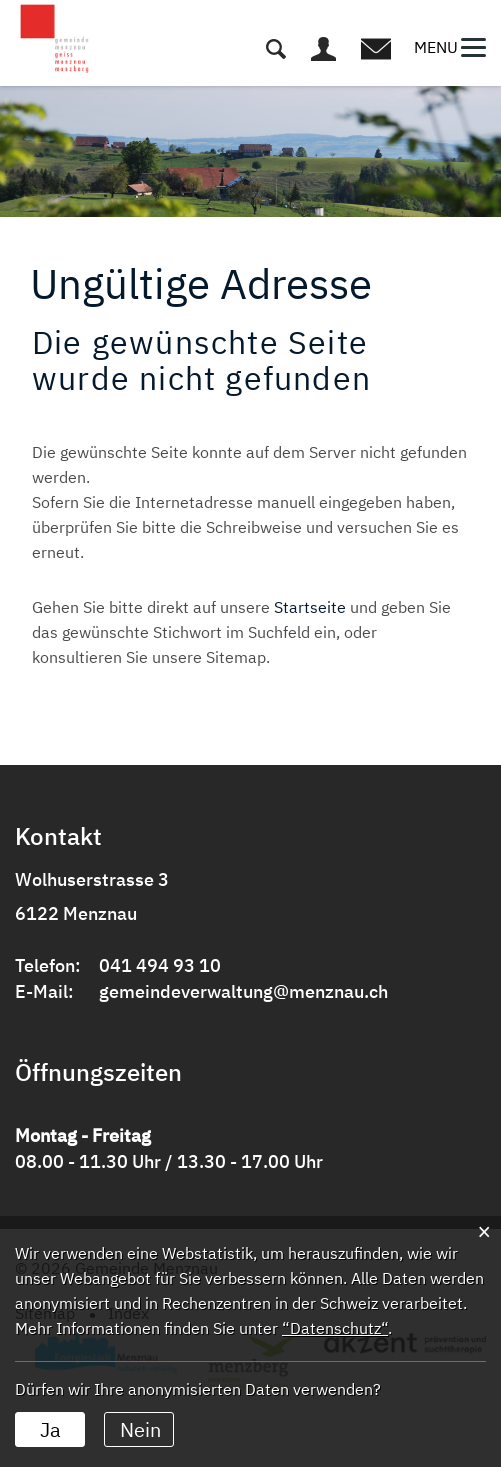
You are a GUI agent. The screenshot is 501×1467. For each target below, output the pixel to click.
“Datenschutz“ (335, 1328)
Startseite (310, 607)
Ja (50, 1429)
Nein (140, 1429)
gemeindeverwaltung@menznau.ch (243, 991)
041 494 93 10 (160, 965)
